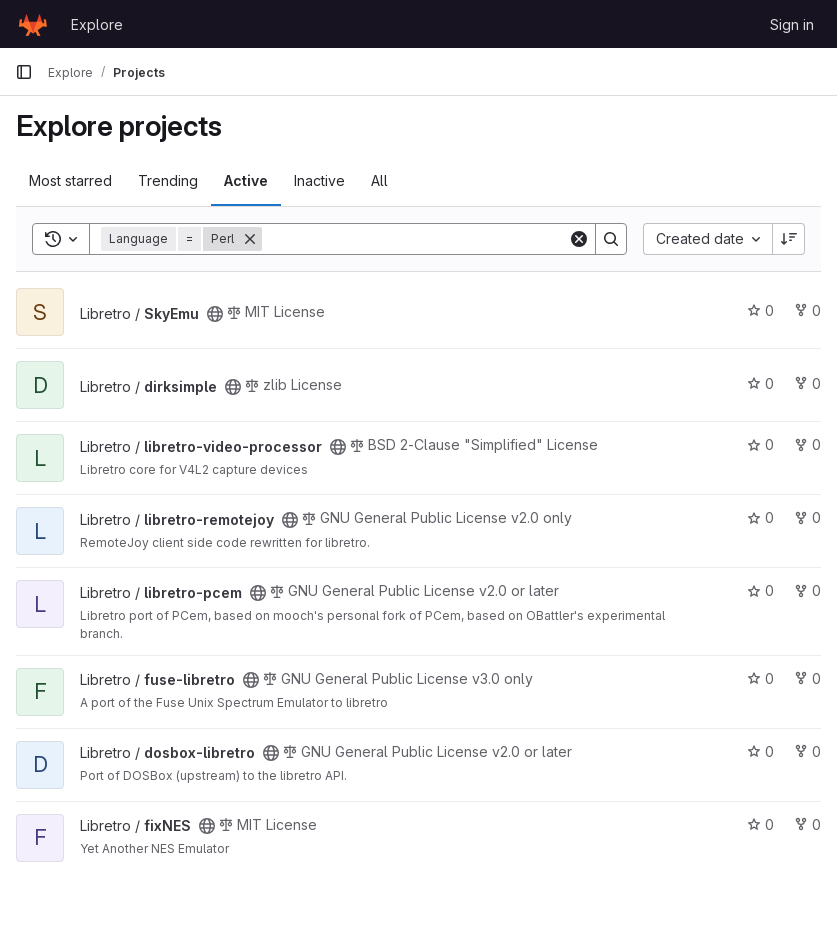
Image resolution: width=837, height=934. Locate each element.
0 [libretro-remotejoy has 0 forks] (807, 517)
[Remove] (250, 239)
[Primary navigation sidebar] (24, 72)
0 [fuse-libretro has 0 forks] (807, 678)
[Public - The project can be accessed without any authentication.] (215, 314)
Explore (97, 24)
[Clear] (579, 239)
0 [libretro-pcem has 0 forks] (807, 590)
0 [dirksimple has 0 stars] (760, 383)
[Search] (415, 239)
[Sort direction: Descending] (789, 239)
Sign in (792, 24)
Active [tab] (246, 180)
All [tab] (379, 180)
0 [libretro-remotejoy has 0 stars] (760, 517)
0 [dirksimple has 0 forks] (807, 383)
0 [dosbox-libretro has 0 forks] (807, 751)
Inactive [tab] (319, 180)
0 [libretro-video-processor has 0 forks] (807, 444)
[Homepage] (33, 24)
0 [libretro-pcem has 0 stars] (760, 590)
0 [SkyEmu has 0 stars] (760, 310)
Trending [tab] (168, 180)
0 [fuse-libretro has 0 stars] (760, 678)
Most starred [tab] (70, 180)
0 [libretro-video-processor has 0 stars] (760, 444)
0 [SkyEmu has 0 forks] (807, 310)
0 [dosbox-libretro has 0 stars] (760, 751)
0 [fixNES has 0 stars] (760, 824)
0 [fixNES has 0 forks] (807, 824)
